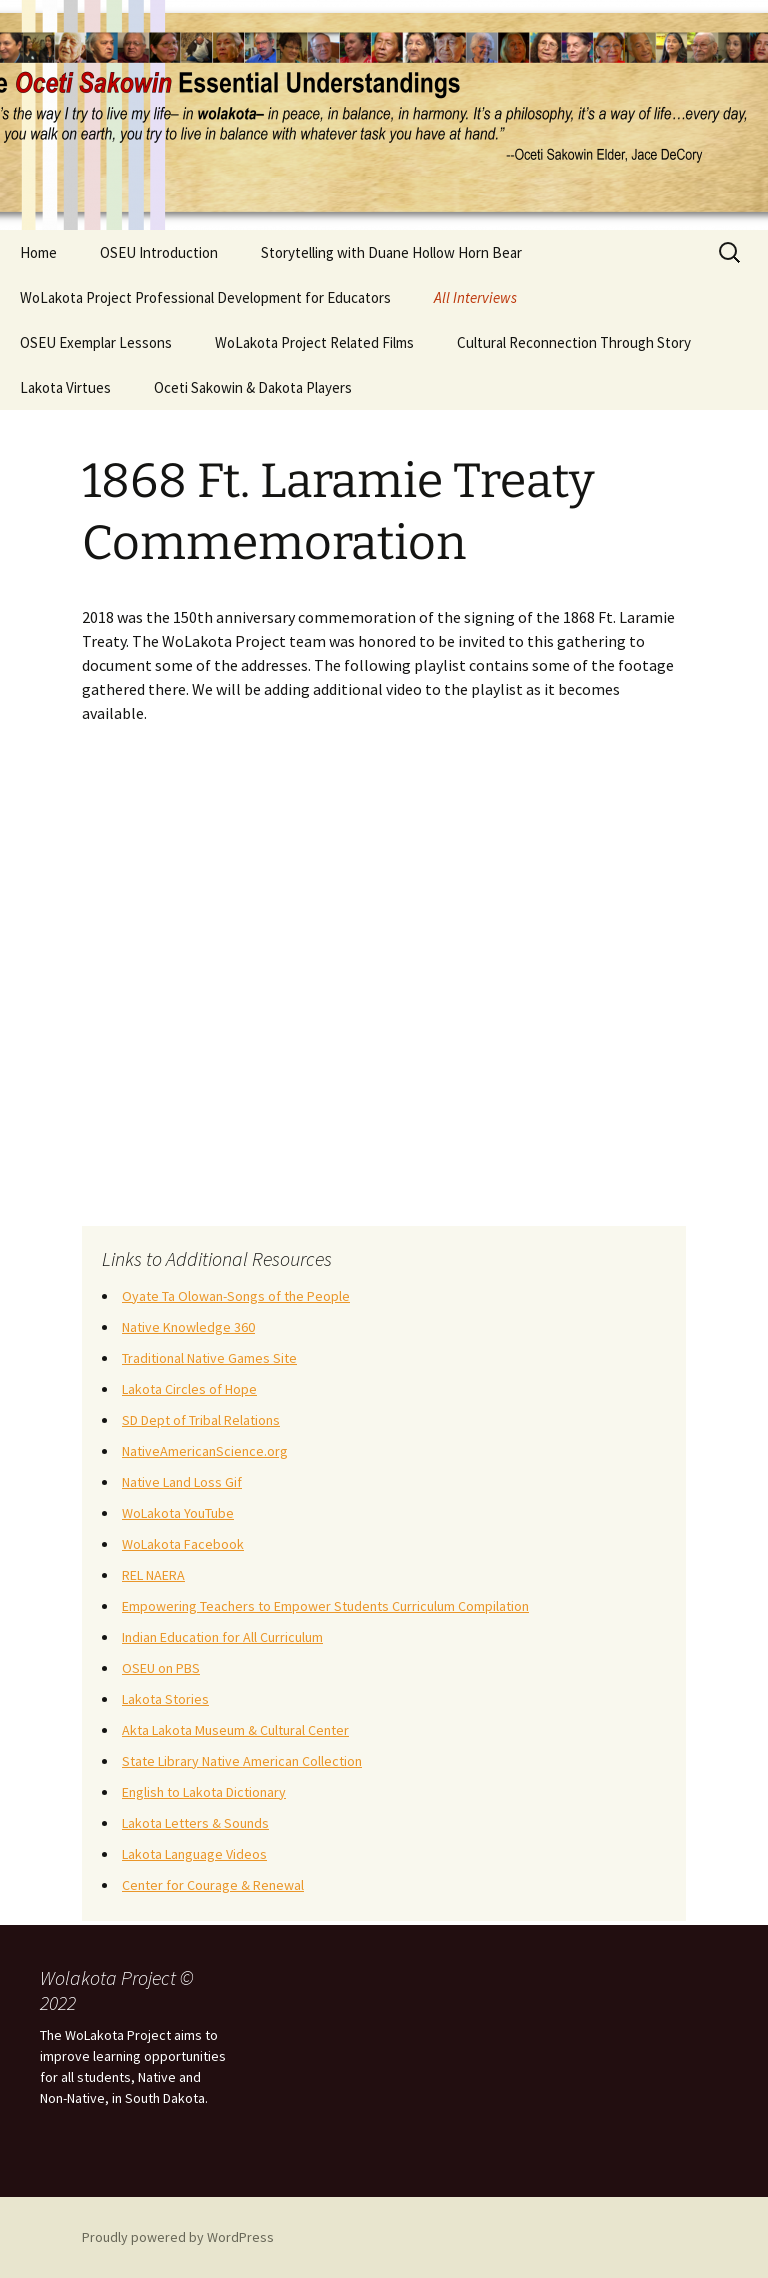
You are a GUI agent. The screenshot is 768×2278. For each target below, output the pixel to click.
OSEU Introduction (159, 252)
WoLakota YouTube (178, 1513)
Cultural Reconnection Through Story (574, 342)
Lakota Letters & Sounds (195, 1823)
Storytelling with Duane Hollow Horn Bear (391, 252)
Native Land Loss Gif (182, 1482)
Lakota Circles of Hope (189, 1389)
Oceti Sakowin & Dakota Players (253, 387)
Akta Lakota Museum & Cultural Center (235, 1730)
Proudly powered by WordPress (178, 2237)
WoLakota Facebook (183, 1544)
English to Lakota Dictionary (204, 1792)
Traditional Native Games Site (209, 1358)
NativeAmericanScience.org (205, 1451)
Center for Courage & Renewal (213, 1885)
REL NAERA (153, 1575)
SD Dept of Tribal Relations (201, 1420)
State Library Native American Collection (242, 1761)
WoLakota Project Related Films (314, 342)
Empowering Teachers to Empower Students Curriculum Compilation (325, 1606)
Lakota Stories (165, 1699)
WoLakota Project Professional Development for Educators (205, 297)
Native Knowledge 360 (188, 1327)
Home (38, 252)
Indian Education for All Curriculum (222, 1637)
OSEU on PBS (161, 1668)
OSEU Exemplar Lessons (96, 342)
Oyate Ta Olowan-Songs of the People (236, 1296)
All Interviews (475, 297)
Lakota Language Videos (194, 1854)
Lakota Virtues (65, 387)
